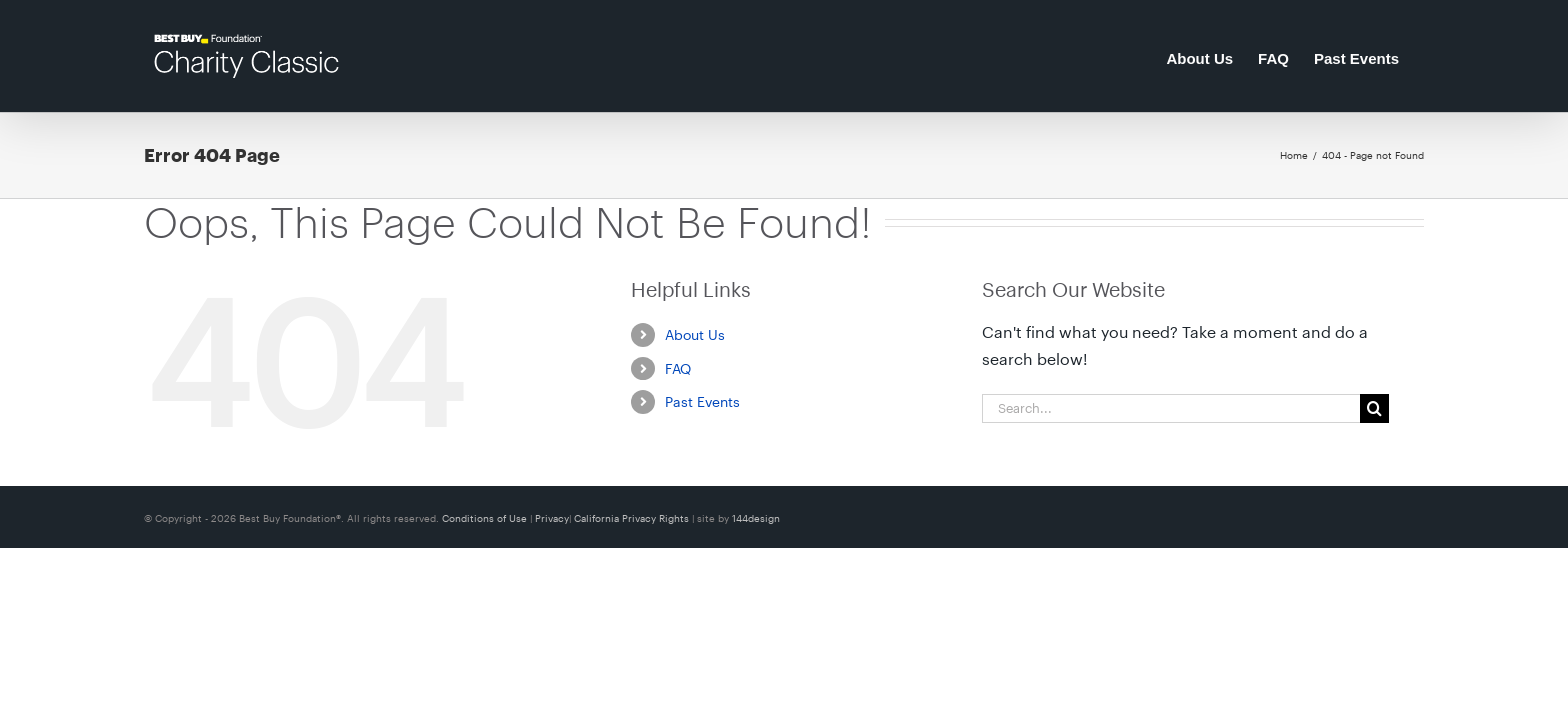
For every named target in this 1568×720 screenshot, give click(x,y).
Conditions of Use (486, 518)
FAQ (678, 368)
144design (756, 518)
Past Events (702, 401)
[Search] (1374, 408)
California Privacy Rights (633, 518)
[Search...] (1171, 408)
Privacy (552, 518)
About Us (695, 334)
